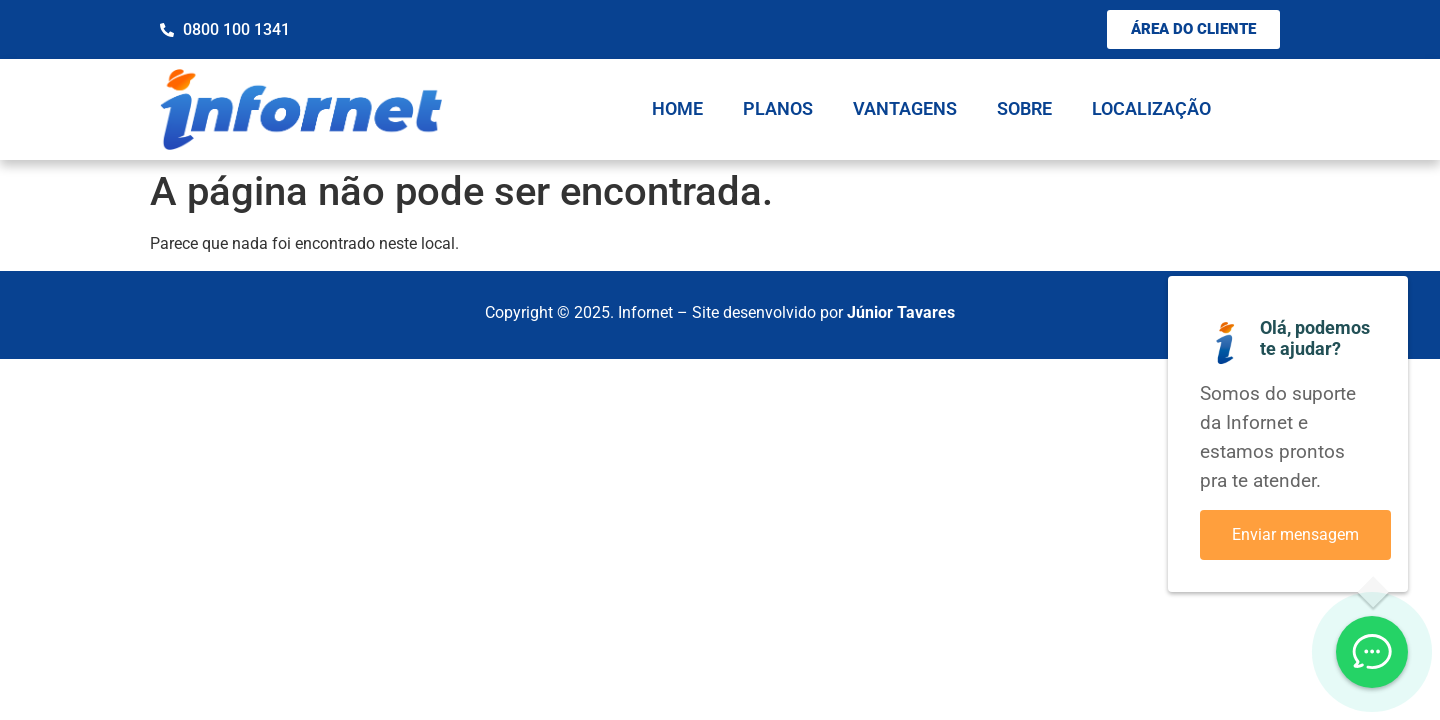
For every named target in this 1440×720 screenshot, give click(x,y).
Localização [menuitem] (1151, 108)
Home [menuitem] (677, 108)
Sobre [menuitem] (1024, 108)
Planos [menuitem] (778, 108)
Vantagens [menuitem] (905, 108)
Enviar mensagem (1295, 534)
